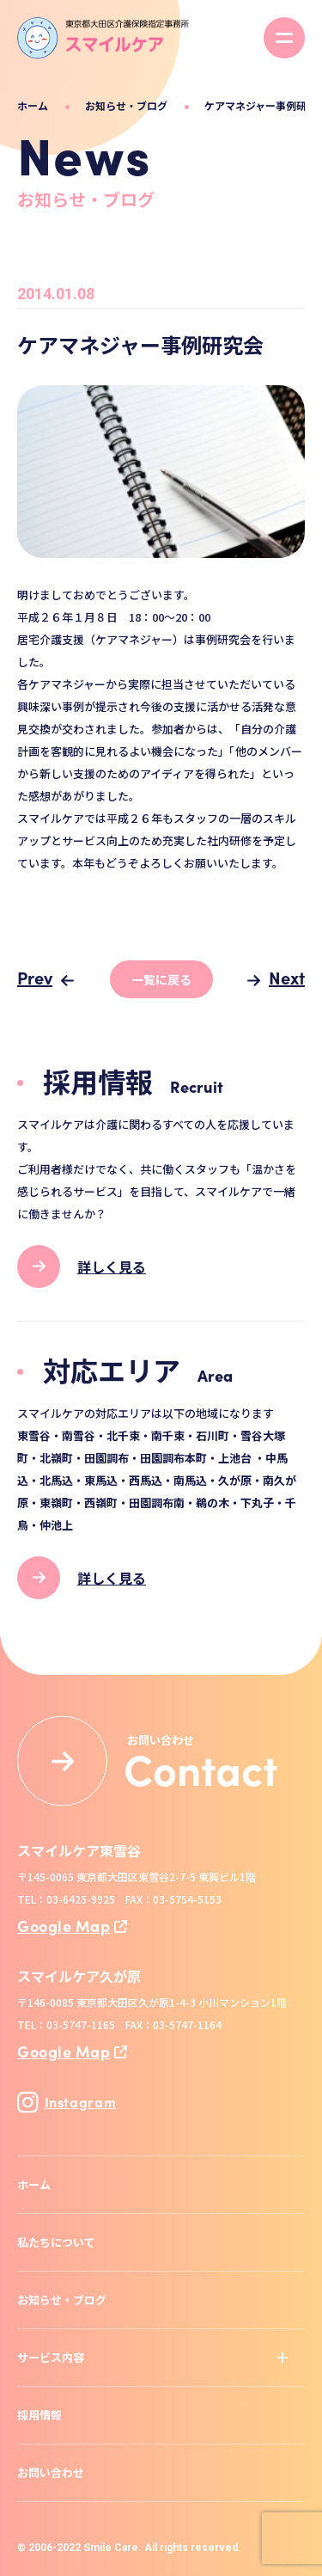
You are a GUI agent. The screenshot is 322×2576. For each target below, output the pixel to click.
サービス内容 (50, 2357)
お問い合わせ (50, 2472)
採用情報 (39, 2415)
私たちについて (56, 2242)
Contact (201, 1768)
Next (287, 977)
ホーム (32, 105)
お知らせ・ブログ (126, 105)
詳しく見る (111, 1266)
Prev (34, 977)
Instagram (66, 2102)
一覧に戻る (161, 979)
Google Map (63, 1925)
